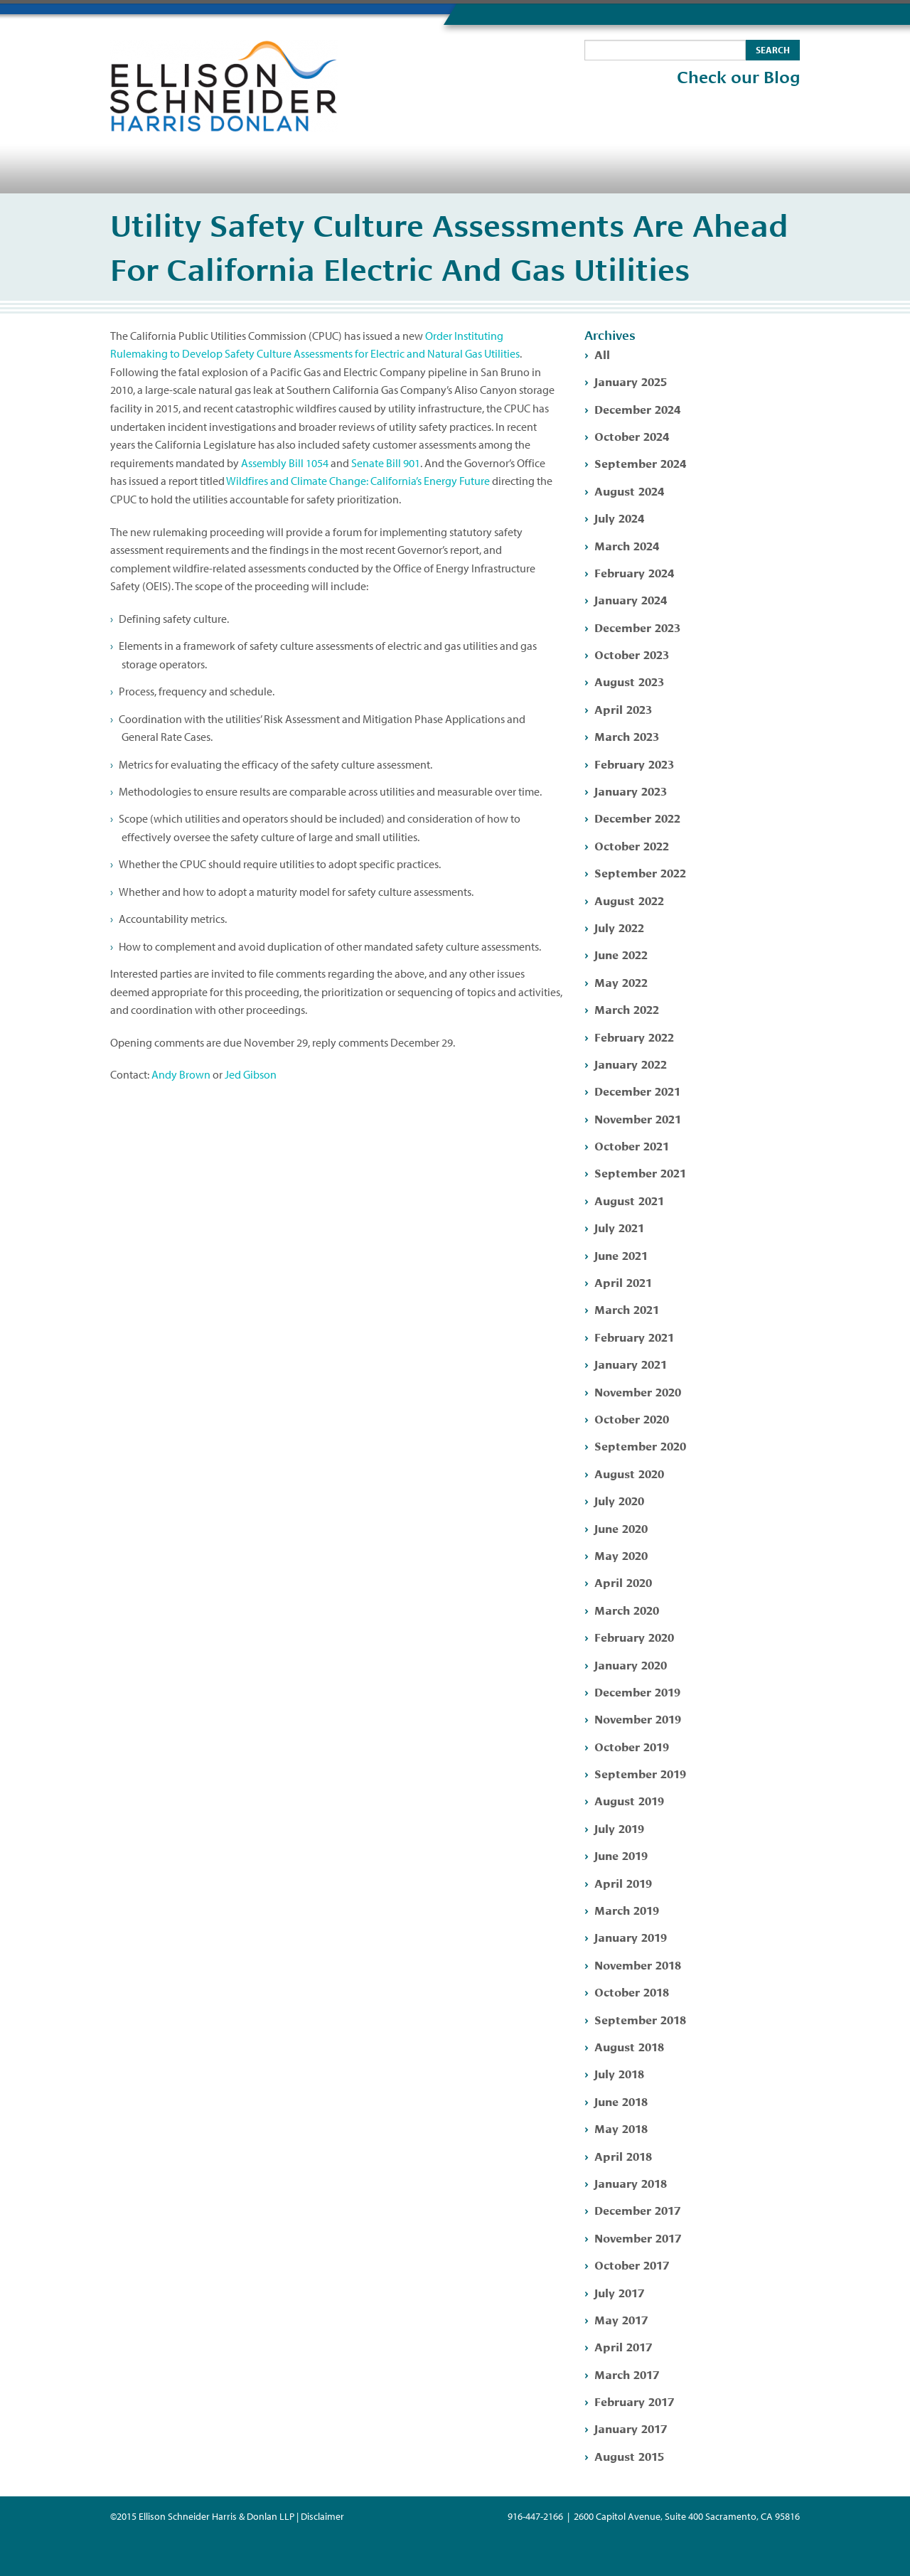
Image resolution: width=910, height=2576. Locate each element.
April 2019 (623, 1882)
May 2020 (621, 1554)
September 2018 (640, 2019)
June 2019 (621, 1855)
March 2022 (626, 1008)
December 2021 (637, 1090)
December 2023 (637, 627)
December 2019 (637, 1691)
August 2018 (629, 2046)
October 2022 (631, 845)
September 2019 (640, 1773)
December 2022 (637, 817)
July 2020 (619, 1500)
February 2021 (634, 1336)
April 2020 (623, 1581)
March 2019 (626, 1909)
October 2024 (631, 435)
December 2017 (637, 2209)
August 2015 (629, 2455)
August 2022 (629, 900)
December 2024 (637, 408)
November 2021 (637, 1118)
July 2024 (619, 517)
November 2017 (637, 2237)
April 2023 (623, 708)
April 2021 (623, 1281)
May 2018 (621, 2128)
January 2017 (630, 2428)
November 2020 (637, 1391)
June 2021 (621, 1254)
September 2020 (640, 1445)
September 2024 (640, 462)
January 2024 (630, 599)
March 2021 (626, 1308)
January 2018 (630, 2182)
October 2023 (631, 654)
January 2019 (630, 1936)
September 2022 (640, 872)
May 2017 (621, 2319)
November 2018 (637, 1964)
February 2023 (634, 763)
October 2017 (631, 2264)
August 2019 (629, 1800)
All (602, 354)
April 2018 (623, 2155)
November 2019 (637, 1718)
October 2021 (631, 1145)
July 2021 (619, 1227)
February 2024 (634, 572)
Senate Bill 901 (385, 463)
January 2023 (630, 790)
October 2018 (631, 1991)
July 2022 (619, 927)
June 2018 (621, 2101)
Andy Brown (180, 1074)
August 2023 (629, 681)
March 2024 (626, 545)
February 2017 (634, 2401)
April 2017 (623, 2346)
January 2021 (630, 1363)
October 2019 (631, 1746)
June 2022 (621, 954)
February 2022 (634, 1036)
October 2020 (631, 1418)
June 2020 (621, 1527)
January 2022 (630, 1063)
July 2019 (619, 1827)
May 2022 (621, 981)
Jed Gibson (251, 1074)
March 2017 (626, 2374)
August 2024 (629, 490)
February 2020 (634, 1636)
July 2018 (619, 2073)
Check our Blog (738, 77)
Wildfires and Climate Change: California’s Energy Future (358, 481)
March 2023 (626, 735)
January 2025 (630, 381)
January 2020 (630, 1664)
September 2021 (640, 1172)
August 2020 (629, 1473)
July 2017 (619, 2292)
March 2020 (626, 1609)
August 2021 (629, 1200)
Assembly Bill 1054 (284, 463)
